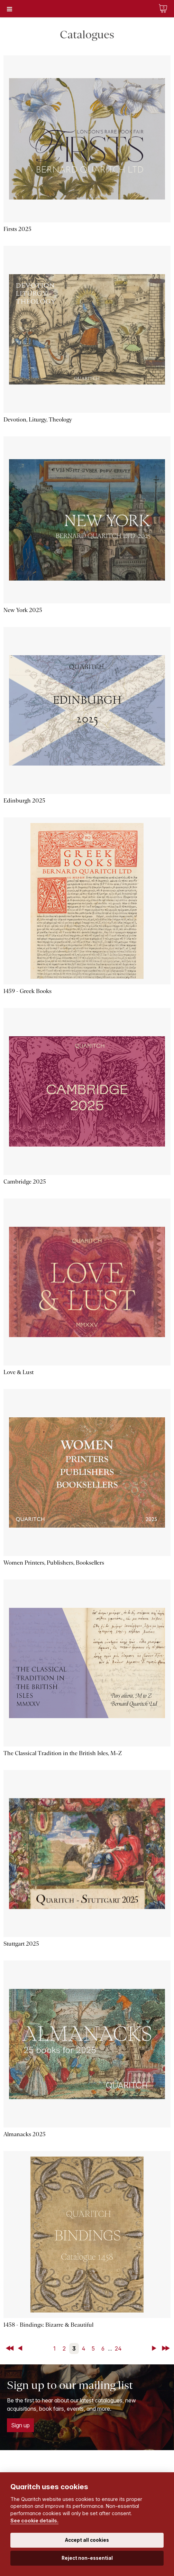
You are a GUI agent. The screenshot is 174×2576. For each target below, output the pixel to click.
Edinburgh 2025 (24, 800)
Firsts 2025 (17, 229)
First (10, 2348)
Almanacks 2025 (24, 2134)
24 (118, 2348)
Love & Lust (18, 1372)
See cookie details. (34, 2520)
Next (155, 2348)
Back (21, 2348)
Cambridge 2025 (24, 1181)
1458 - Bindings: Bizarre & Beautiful (48, 2325)
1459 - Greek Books (27, 991)
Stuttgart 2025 (21, 1943)
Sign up (20, 2425)
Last (166, 2348)
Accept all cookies (87, 2540)
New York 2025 (22, 610)
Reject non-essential (87, 2558)
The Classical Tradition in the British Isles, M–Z (62, 1753)
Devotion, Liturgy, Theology (37, 419)
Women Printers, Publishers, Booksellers (53, 1562)
